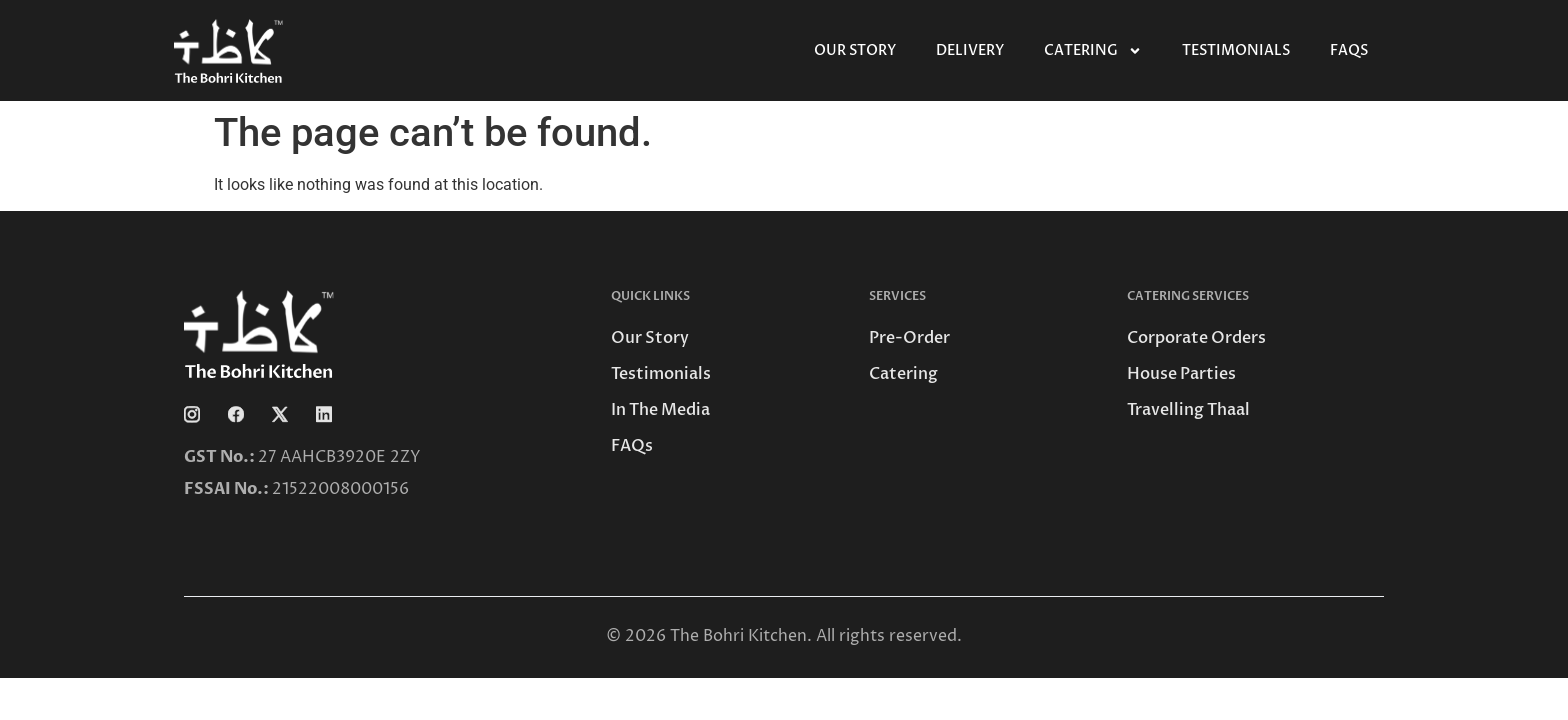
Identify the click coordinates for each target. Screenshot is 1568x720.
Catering (1093, 51)
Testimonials (1236, 50)
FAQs (1349, 50)
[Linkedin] (336, 413)
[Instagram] (204, 413)
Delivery (970, 50)
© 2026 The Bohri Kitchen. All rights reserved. (784, 636)
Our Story (855, 50)
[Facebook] (248, 413)
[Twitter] (292, 413)
